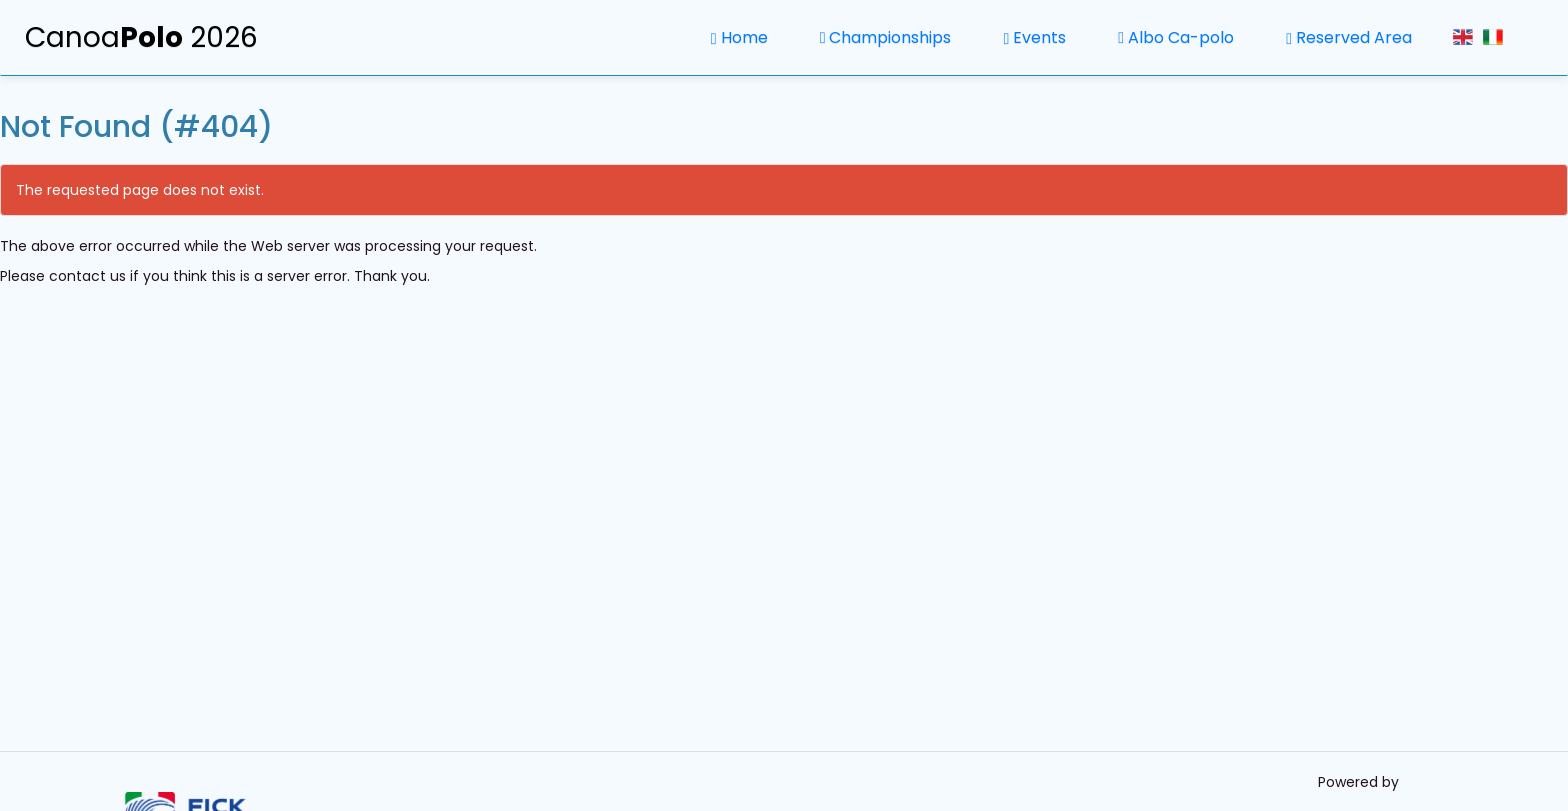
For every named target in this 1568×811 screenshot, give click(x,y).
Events (1034, 37)
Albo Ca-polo (1176, 37)
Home (739, 37)
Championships (886, 37)
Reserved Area (1349, 37)
